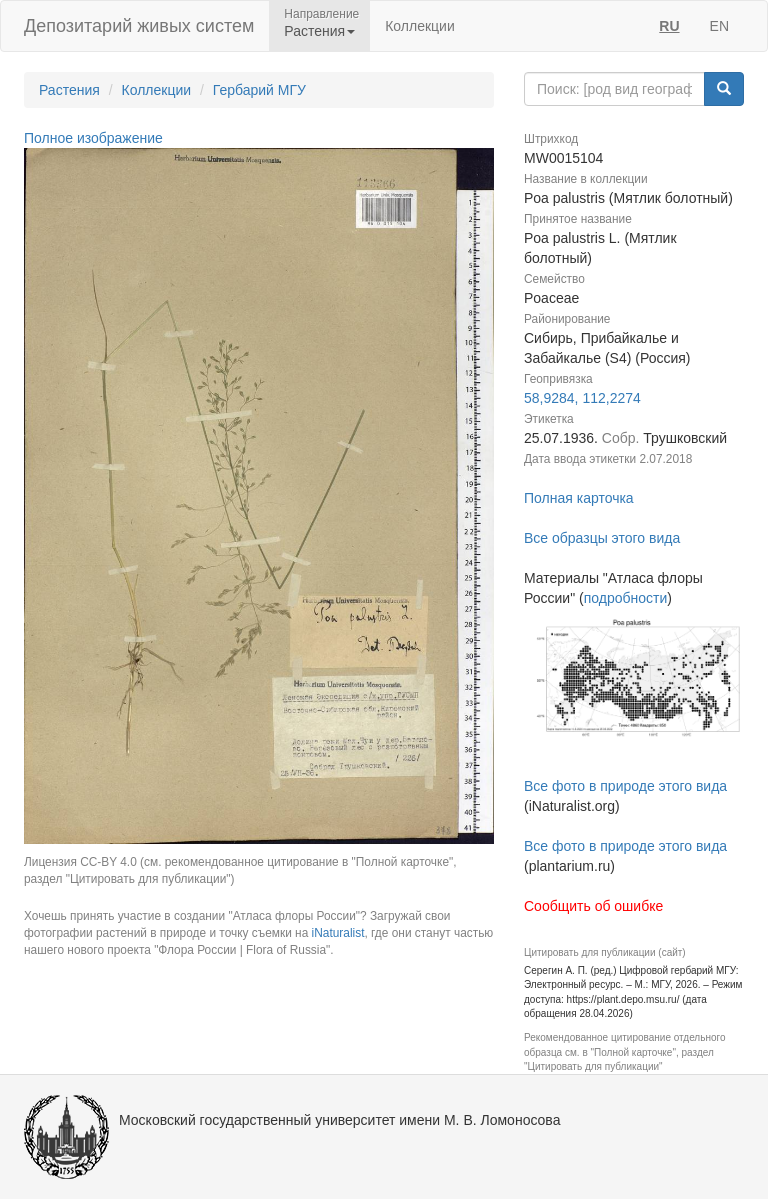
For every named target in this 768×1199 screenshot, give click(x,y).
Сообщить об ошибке (593, 906)
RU (669, 26)
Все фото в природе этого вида (625, 786)
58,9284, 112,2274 (582, 398)
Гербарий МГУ (259, 90)
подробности (626, 598)
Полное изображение (93, 138)
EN (719, 26)
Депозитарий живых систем (139, 26)
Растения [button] (319, 31)
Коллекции (420, 26)
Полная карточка (579, 498)
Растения (69, 90)
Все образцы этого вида (602, 538)
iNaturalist (338, 933)
